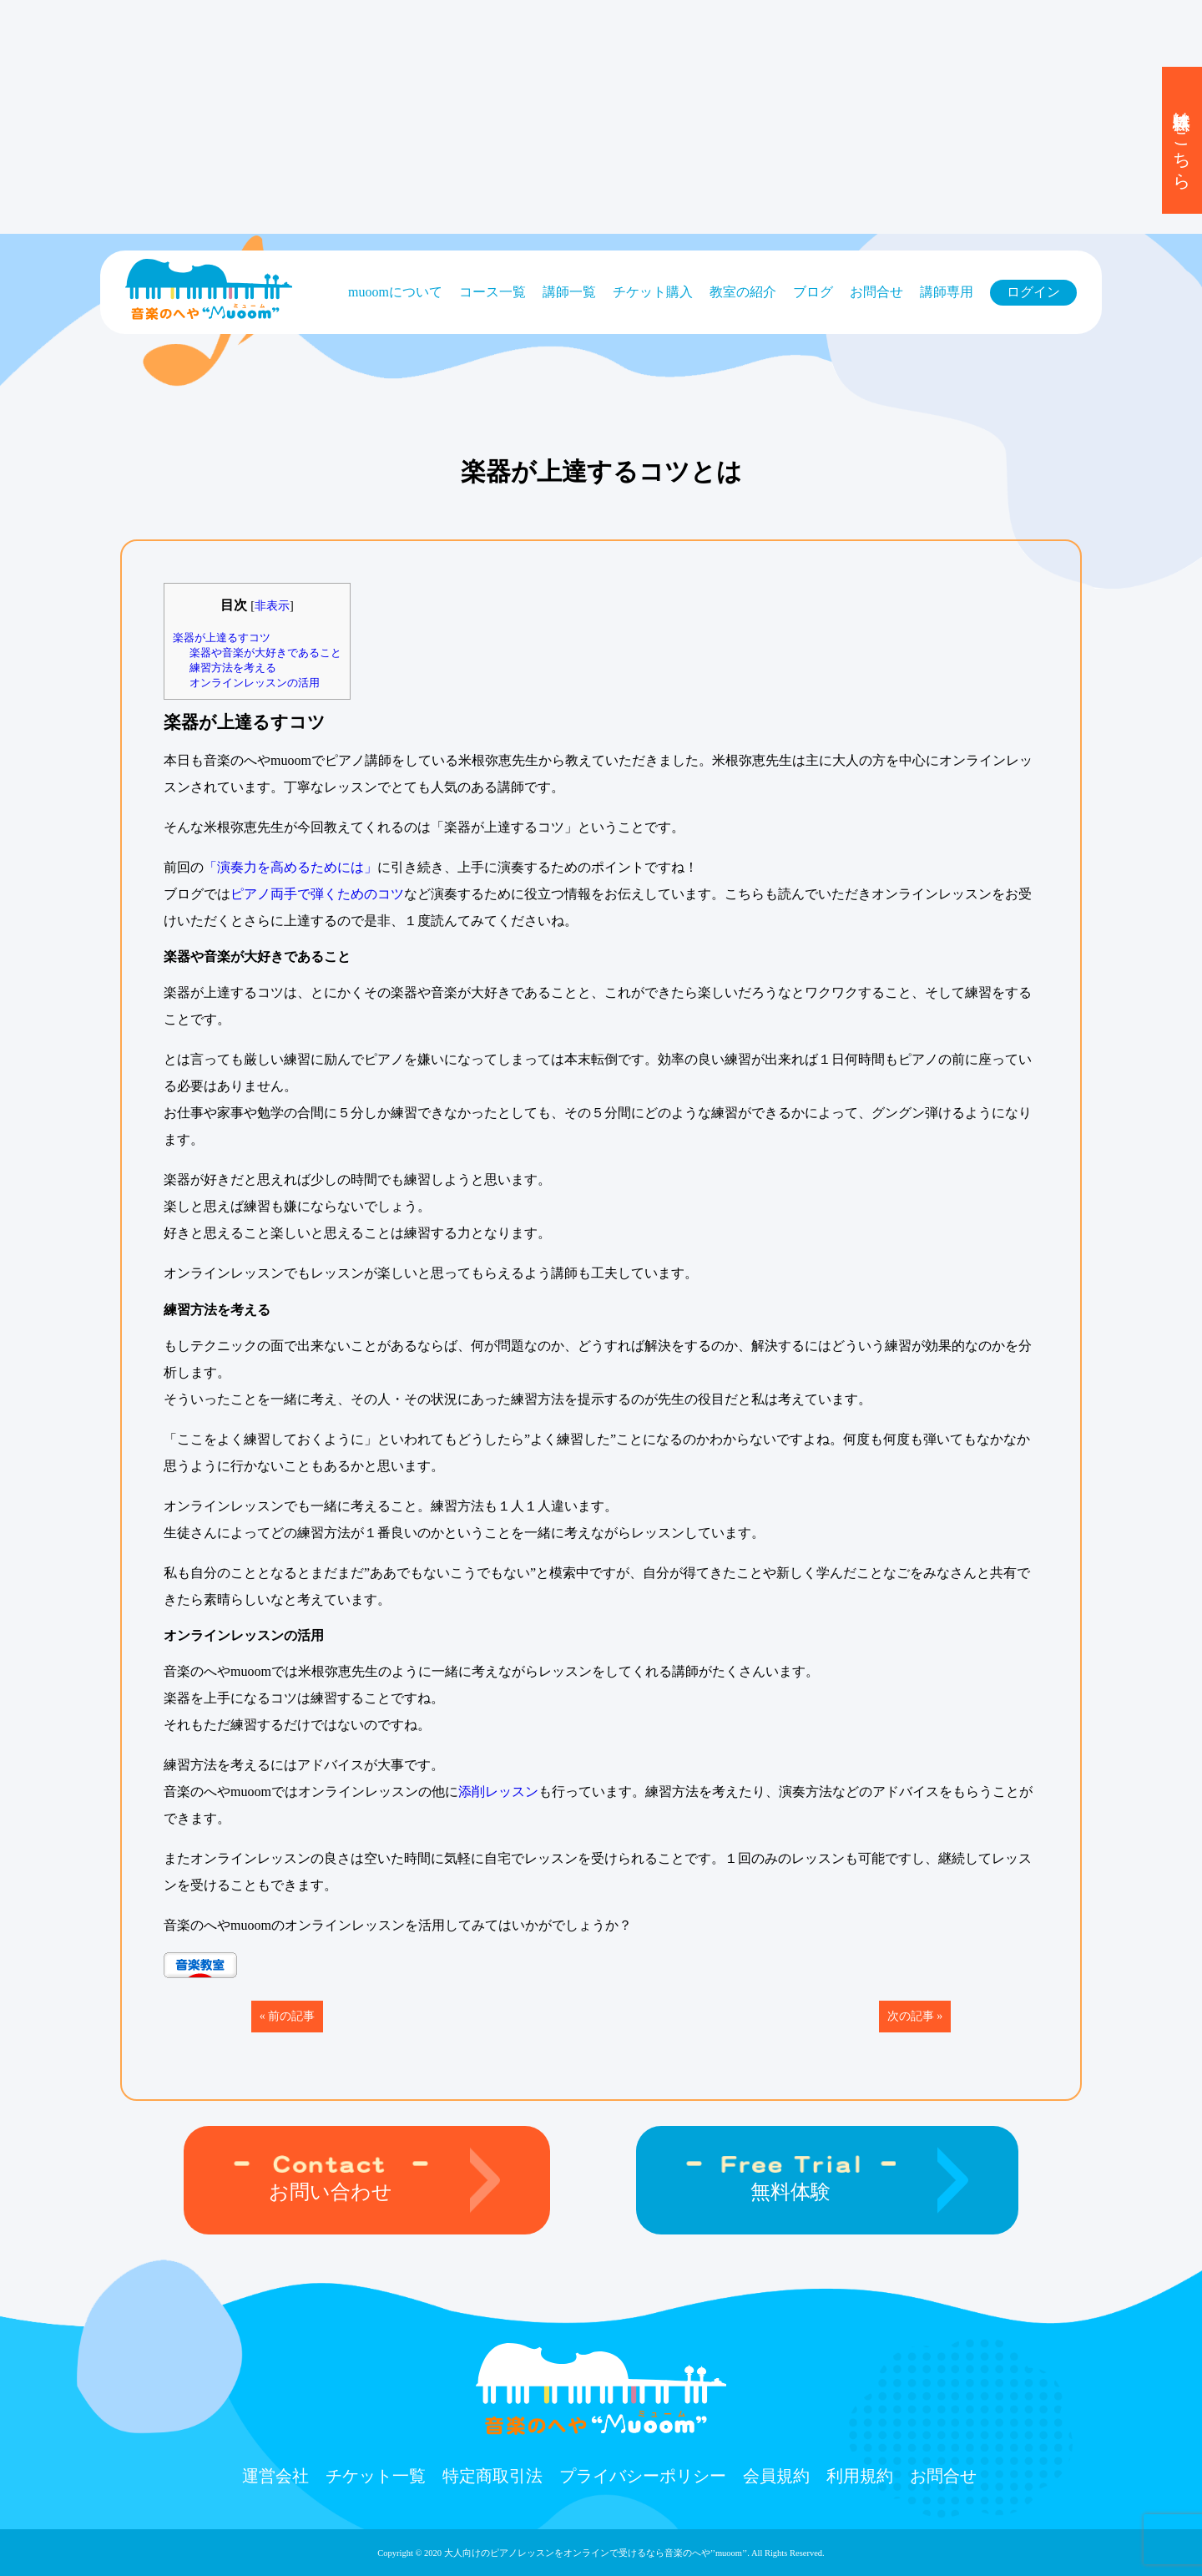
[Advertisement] (501, 117)
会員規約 (776, 2476)
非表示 (272, 605)
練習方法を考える (232, 667)
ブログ (813, 292)
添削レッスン (498, 1791)
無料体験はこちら (1182, 140)
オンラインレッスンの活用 (254, 682)
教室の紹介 (743, 292)
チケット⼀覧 (376, 2476)
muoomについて (395, 292)
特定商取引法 (492, 2476)
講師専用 (946, 292)
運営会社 (275, 2476)
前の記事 (291, 2016)
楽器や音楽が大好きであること (265, 652)
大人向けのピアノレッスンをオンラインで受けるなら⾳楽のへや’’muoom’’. (597, 2553)
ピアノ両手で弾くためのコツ (317, 894)
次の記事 (910, 2016)
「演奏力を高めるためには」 (290, 867)
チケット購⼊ (653, 292)
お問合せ (876, 292)
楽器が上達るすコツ (221, 637)
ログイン (1033, 292)
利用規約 (859, 2476)
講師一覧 (569, 292)
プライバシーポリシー (642, 2476)
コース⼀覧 (492, 292)
